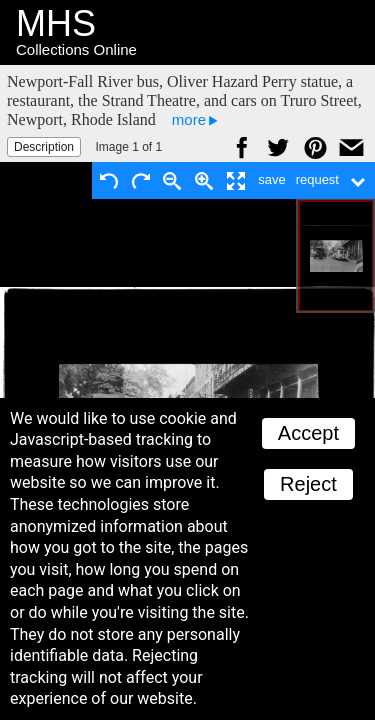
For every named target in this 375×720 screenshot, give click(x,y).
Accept (308, 433)
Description (44, 147)
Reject (308, 484)
